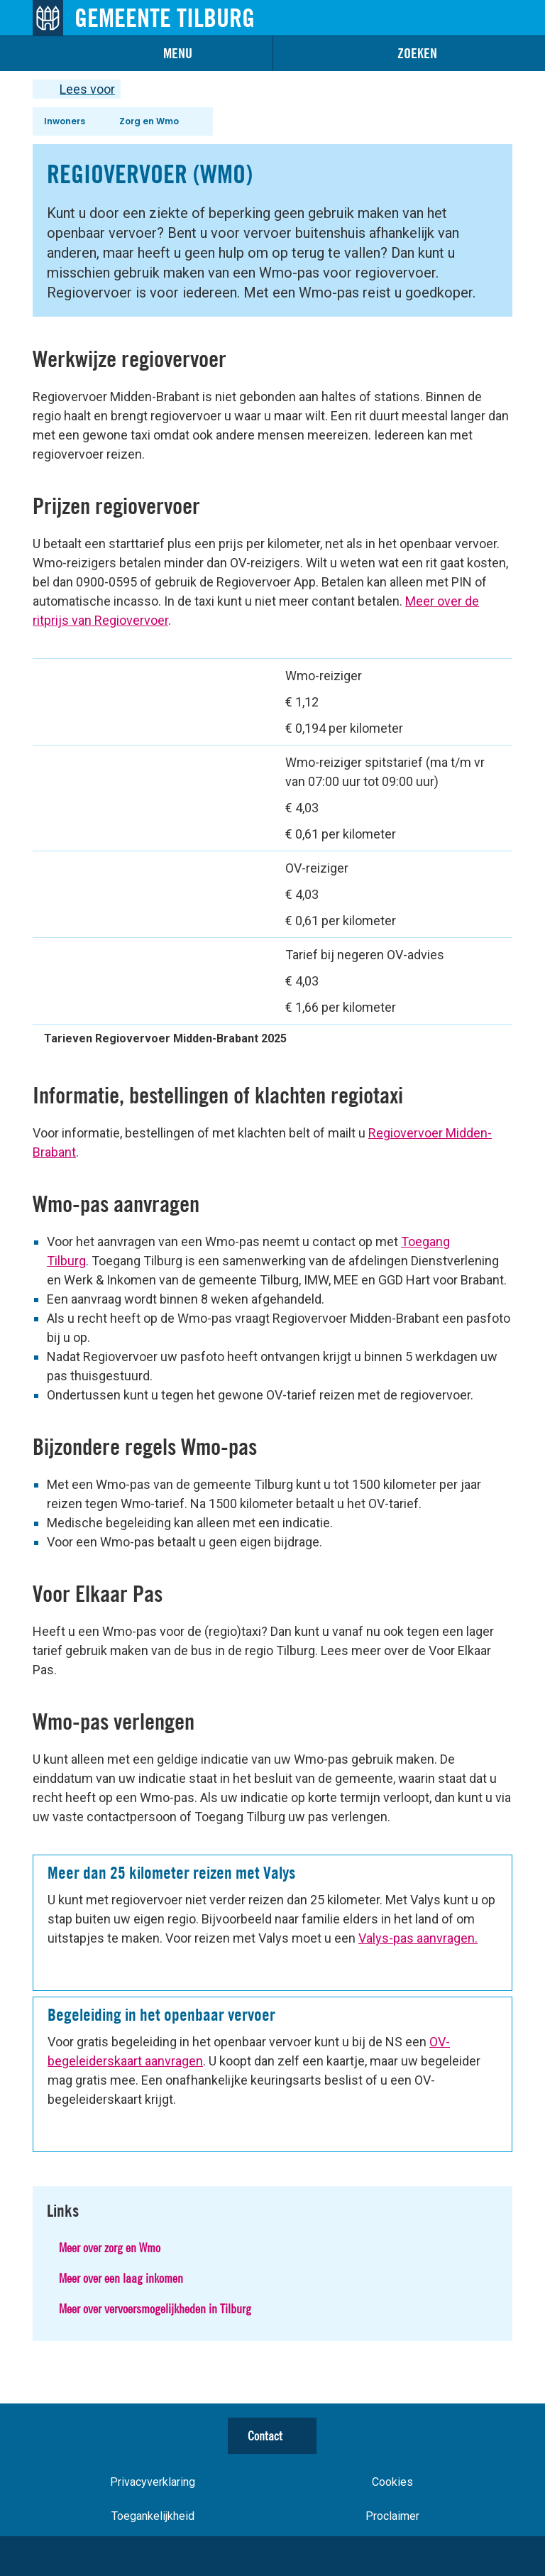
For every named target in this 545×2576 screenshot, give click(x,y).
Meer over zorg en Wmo (109, 2247)
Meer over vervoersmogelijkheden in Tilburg (155, 2308)
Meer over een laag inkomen (121, 2278)
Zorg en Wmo (149, 121)
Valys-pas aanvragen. (418, 1938)
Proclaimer (392, 2516)
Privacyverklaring (152, 2482)
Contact (265, 2435)
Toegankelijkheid (152, 2516)
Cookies (392, 2482)
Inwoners (64, 121)
